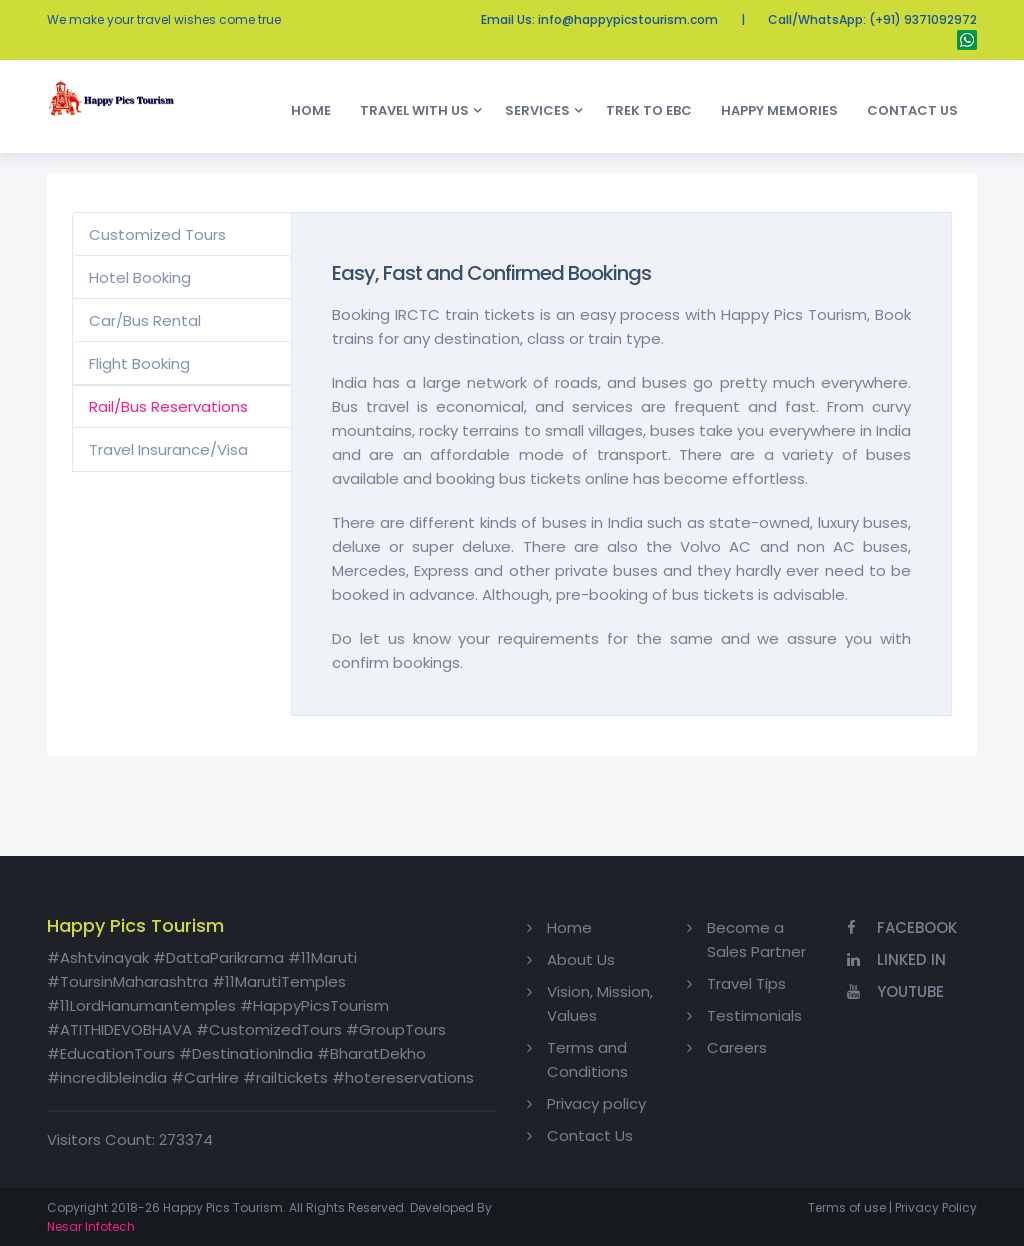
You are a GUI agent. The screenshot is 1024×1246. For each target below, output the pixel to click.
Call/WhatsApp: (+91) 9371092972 (872, 19)
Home (315, 110)
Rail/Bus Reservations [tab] (168, 406)
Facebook (902, 927)
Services (537, 110)
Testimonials (754, 1015)
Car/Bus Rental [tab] (145, 320)
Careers (737, 1047)
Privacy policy (596, 1103)
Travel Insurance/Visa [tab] (168, 449)
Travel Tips (746, 983)
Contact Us (917, 110)
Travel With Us (414, 110)
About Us (581, 959)
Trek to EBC (653, 110)
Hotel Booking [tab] (140, 277)
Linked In (896, 959)
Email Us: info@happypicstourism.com (599, 19)
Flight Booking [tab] (139, 363)
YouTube (895, 991)
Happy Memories (784, 110)
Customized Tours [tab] (157, 234)
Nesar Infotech (91, 1226)
